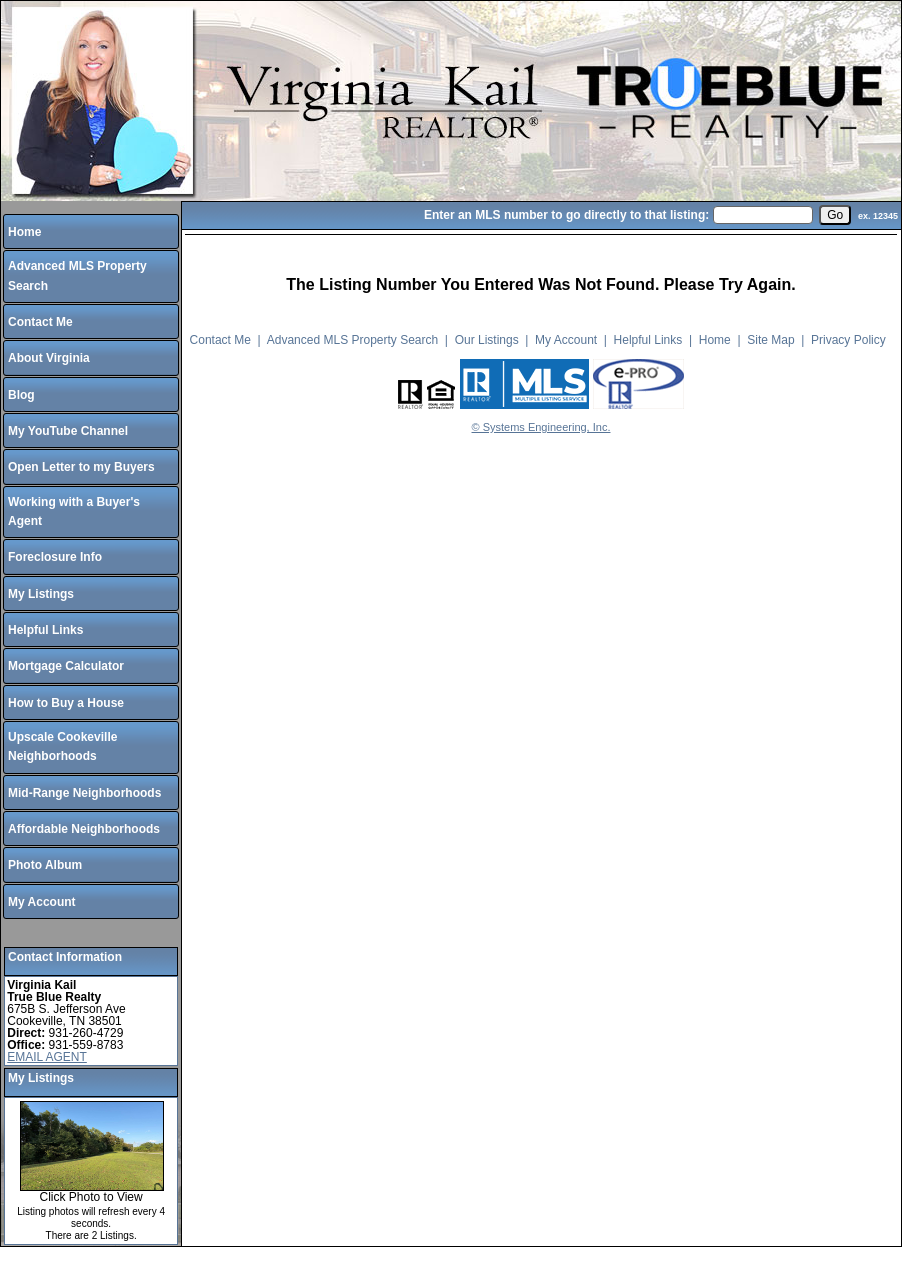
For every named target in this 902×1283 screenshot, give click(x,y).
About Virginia (49, 358)
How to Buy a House (66, 703)
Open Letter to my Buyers (81, 467)
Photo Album (45, 865)
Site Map (770, 340)
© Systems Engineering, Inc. (541, 427)
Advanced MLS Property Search (352, 340)
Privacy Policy (848, 340)
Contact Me (40, 322)
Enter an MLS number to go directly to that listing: (566, 215)
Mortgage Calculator (66, 666)
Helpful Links (45, 630)
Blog (21, 395)
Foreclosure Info (55, 557)
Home (24, 232)
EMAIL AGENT (47, 1057)
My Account (42, 902)
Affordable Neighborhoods (84, 829)
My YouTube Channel (68, 431)
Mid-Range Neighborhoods (84, 793)
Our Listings (487, 340)
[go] (835, 215)
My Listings (41, 594)
